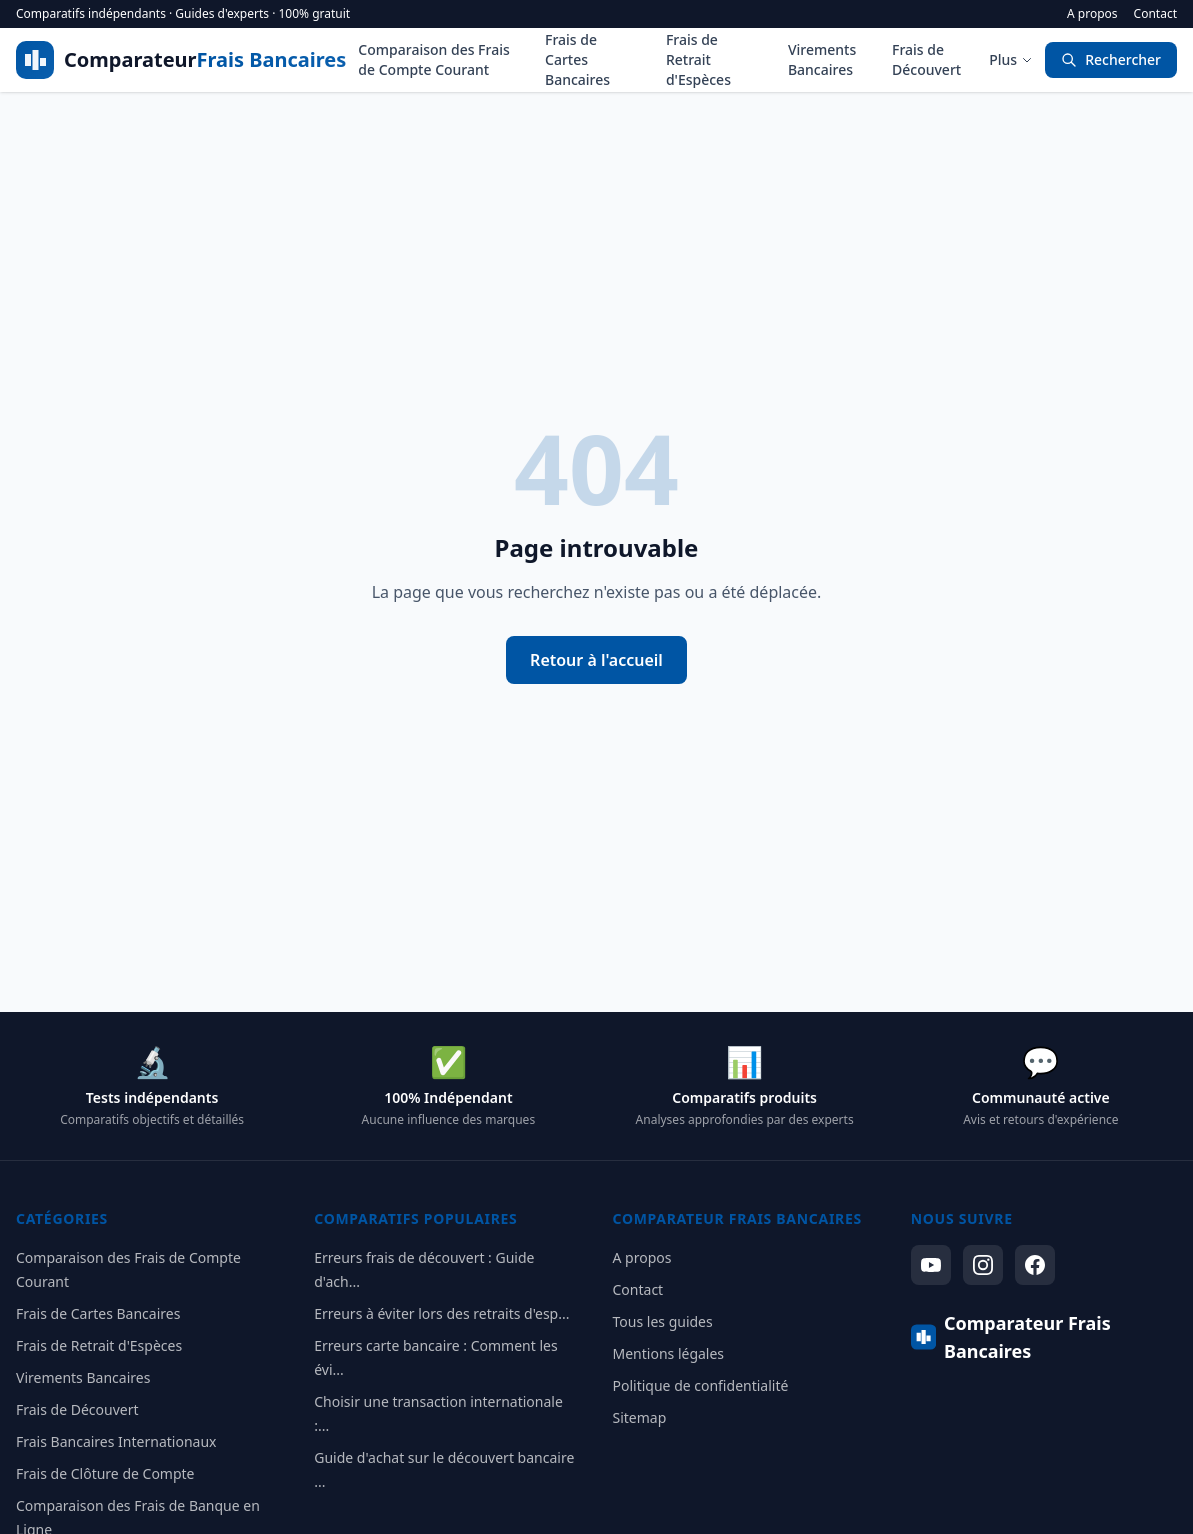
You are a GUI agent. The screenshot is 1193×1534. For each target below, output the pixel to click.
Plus (1011, 59)
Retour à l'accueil (596, 660)
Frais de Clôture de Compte (105, 1473)
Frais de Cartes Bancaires (577, 59)
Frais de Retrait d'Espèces (698, 59)
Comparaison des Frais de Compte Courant (433, 59)
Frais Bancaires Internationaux (116, 1441)
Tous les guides (663, 1321)
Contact (1155, 14)
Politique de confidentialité (701, 1385)
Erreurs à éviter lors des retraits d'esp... (441, 1313)
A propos (1092, 14)
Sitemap (640, 1417)
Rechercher (1111, 59)
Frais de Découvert (926, 59)
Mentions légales (669, 1353)
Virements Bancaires (822, 59)
